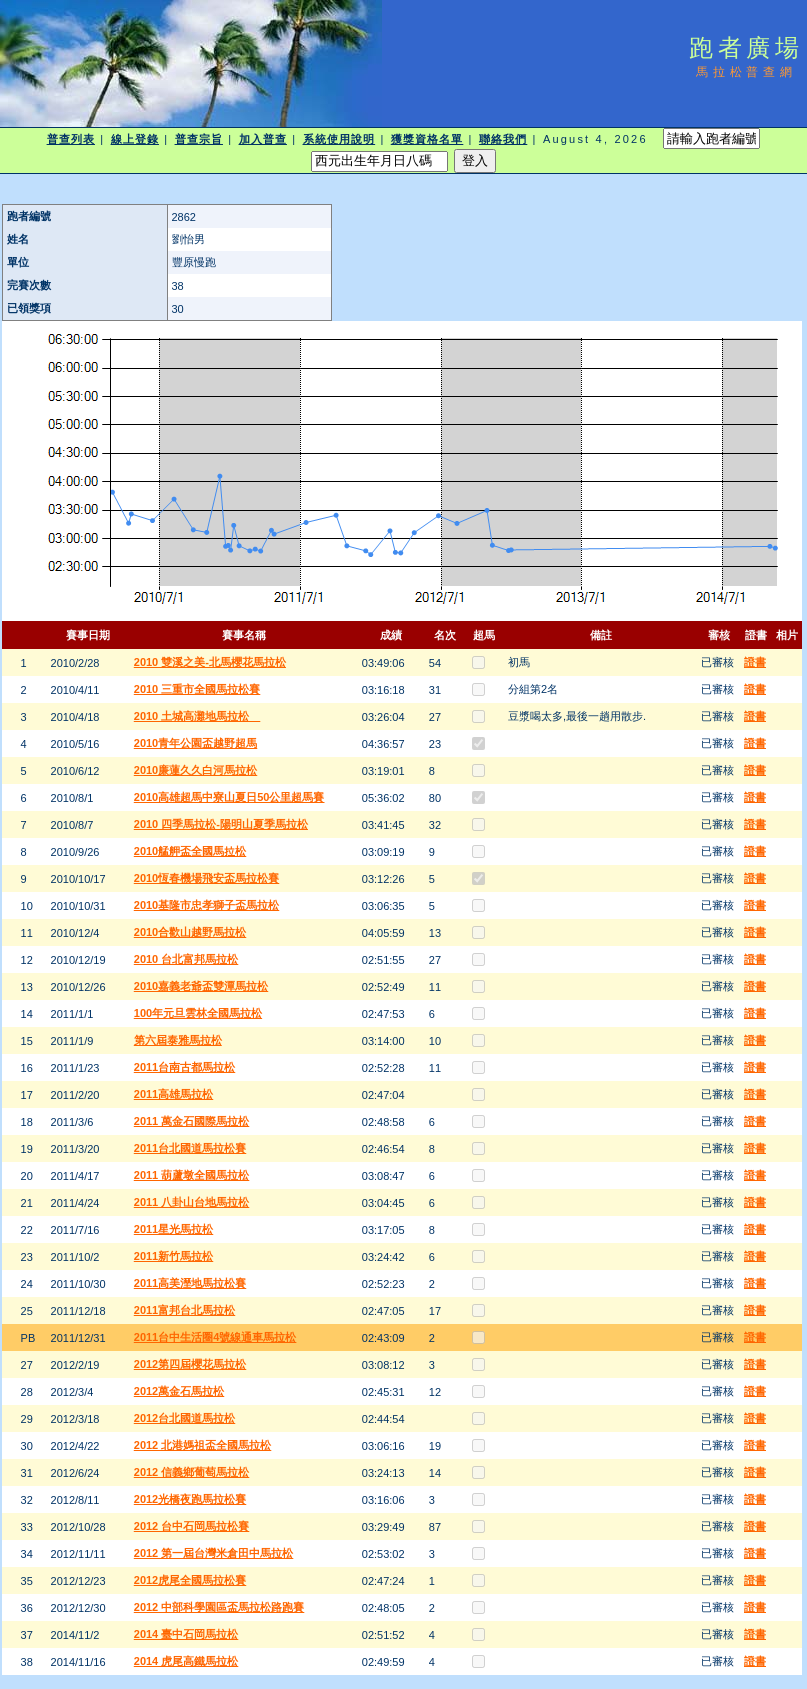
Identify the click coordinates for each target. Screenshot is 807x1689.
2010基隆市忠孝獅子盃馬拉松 (206, 905)
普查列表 (71, 139)
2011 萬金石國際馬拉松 (192, 1121)
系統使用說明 (339, 139)
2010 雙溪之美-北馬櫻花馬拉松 (210, 662)
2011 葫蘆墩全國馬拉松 (192, 1175)
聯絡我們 (503, 139)
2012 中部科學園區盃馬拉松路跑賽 (219, 1607)
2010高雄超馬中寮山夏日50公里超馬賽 (229, 797)
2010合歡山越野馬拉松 (190, 932)
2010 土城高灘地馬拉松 (197, 716)
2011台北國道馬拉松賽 (190, 1148)
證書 (755, 662)
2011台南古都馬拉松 (184, 1067)
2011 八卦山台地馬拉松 (192, 1202)
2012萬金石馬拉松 (179, 1391)
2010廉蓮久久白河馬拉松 (195, 770)
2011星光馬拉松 (173, 1229)
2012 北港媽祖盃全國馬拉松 (203, 1445)
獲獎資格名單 (427, 139)
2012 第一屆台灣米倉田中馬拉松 (214, 1553)
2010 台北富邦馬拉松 (186, 959)
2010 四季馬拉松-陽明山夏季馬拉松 (221, 824)
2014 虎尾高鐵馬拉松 (186, 1661)
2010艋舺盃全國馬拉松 (190, 851)
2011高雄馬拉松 (173, 1094)
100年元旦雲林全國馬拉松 (198, 1013)
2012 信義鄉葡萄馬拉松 (192, 1472)
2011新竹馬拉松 (173, 1256)
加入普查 (263, 139)
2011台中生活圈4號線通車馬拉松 (215, 1337)
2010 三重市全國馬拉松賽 (197, 689)
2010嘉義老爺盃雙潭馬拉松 (201, 986)
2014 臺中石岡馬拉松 (186, 1634)
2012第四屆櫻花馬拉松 (190, 1364)
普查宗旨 (199, 139)
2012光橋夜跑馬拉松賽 (190, 1499)
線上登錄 (135, 139)
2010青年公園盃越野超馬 (195, 743)
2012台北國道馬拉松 (184, 1418)
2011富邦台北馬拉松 (184, 1310)
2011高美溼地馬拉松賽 (190, 1283)
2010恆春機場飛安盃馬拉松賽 (206, 878)
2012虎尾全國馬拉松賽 (190, 1580)
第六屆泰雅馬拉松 (178, 1040)
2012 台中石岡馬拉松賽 (192, 1526)
